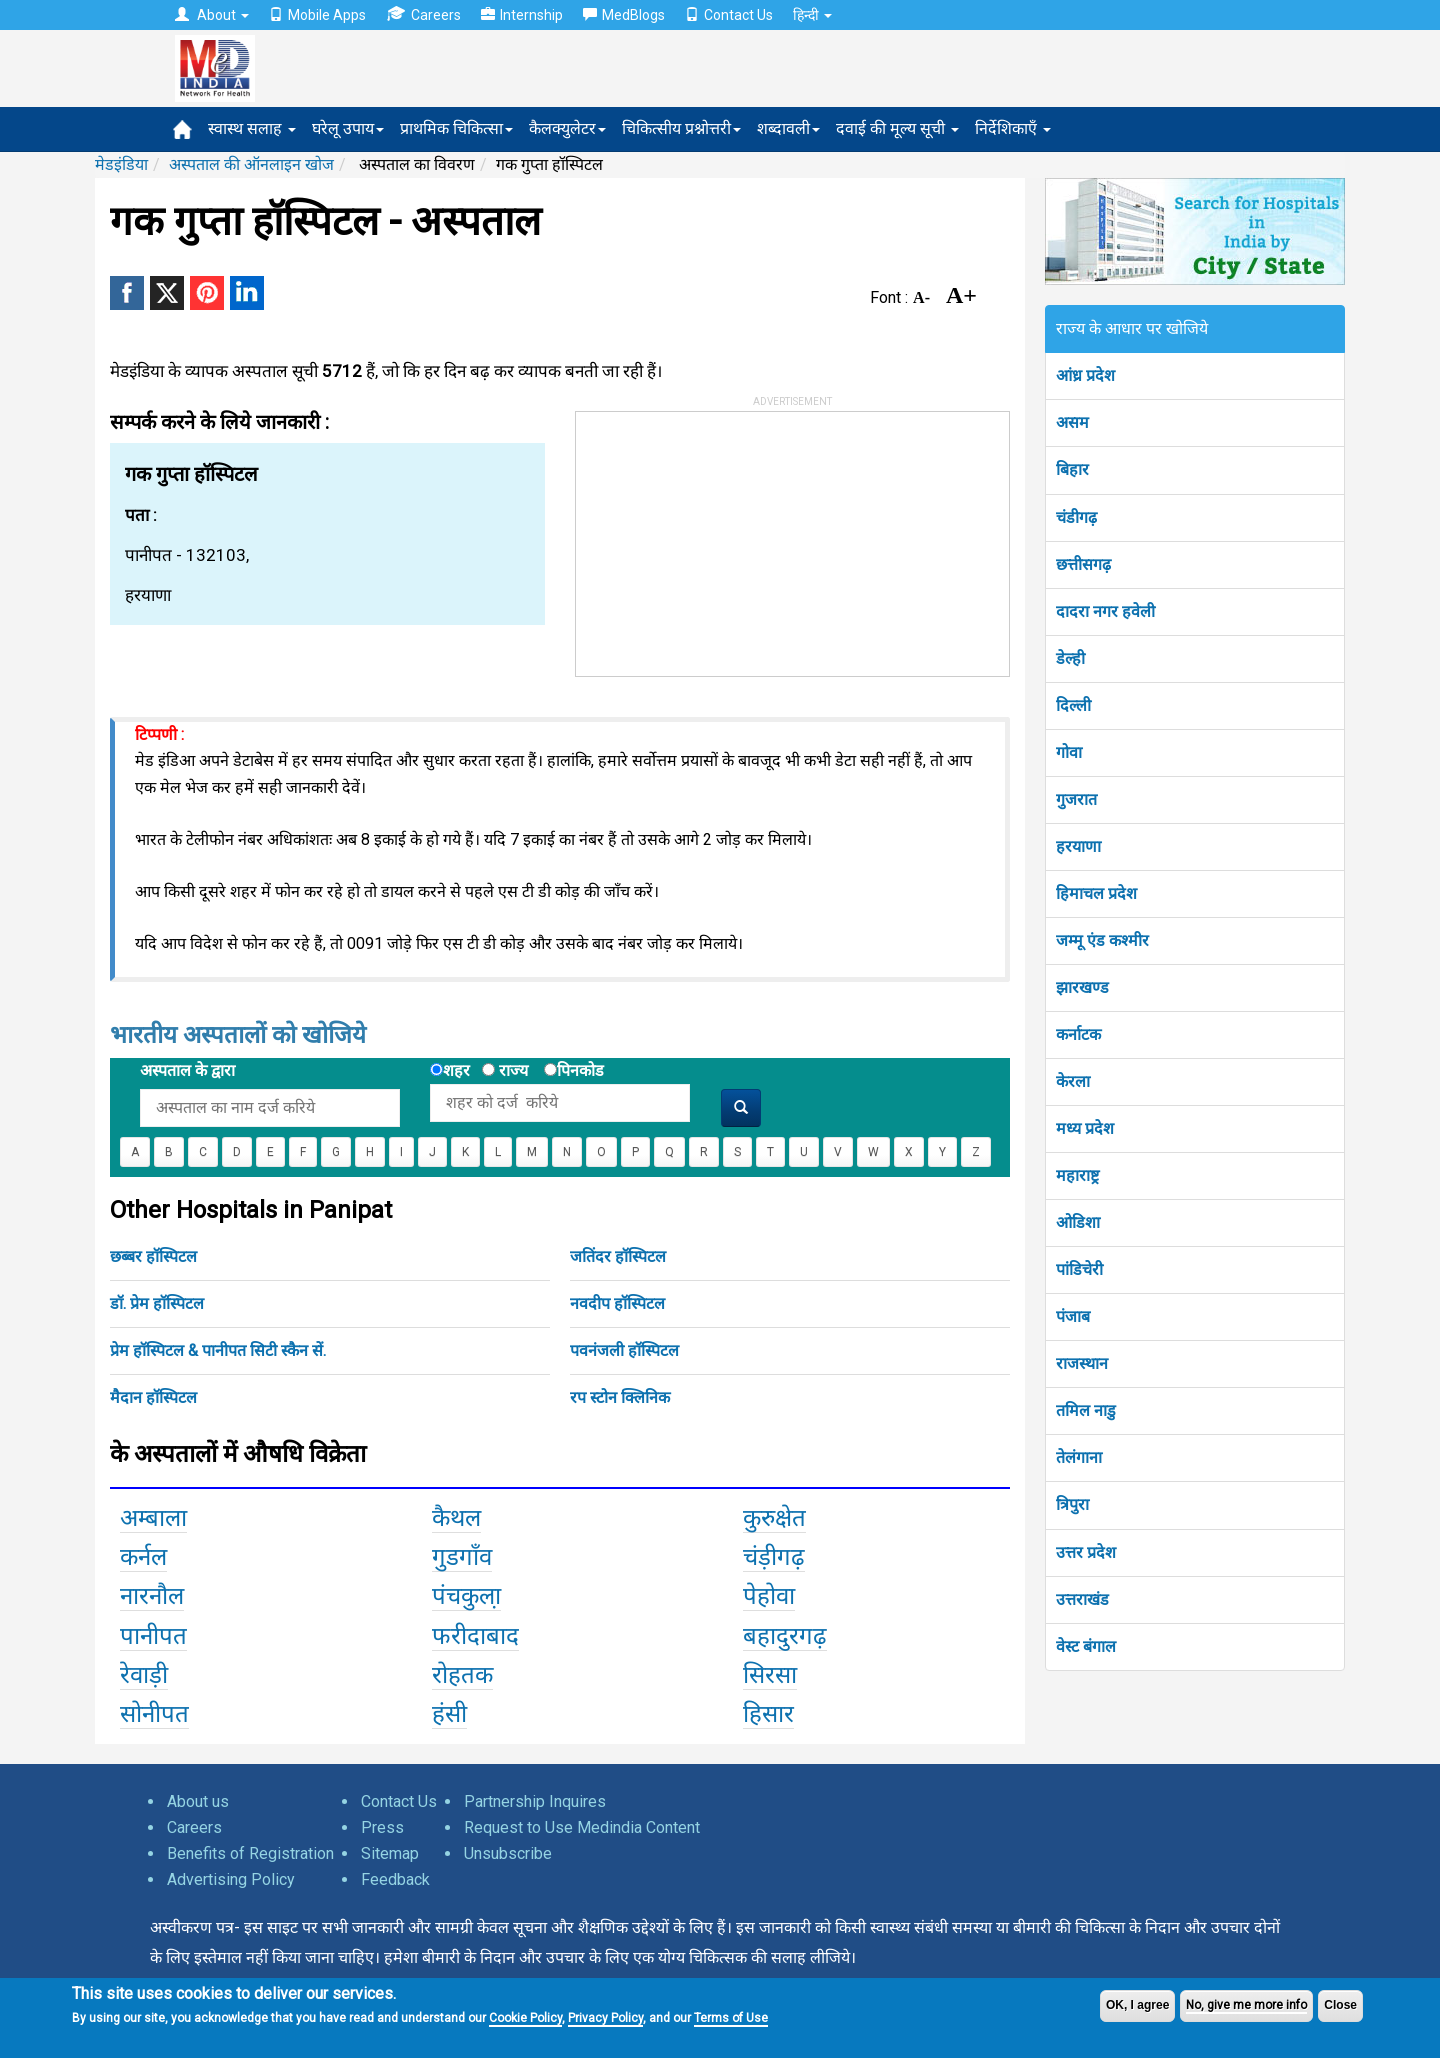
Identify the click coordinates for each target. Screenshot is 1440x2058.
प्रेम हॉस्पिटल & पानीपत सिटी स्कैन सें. (218, 1350)
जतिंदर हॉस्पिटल (618, 1256)
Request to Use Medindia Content (582, 1827)
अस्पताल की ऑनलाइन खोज (251, 164)
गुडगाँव (462, 1557)
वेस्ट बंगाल (1086, 1646)
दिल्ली (1073, 705)
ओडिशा (1078, 1222)
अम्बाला (153, 1518)
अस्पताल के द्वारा (187, 1070)
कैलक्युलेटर (567, 128)
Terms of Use (731, 2018)
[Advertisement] (726, 537)
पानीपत (153, 1636)
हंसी (449, 1714)
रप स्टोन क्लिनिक (620, 1397)
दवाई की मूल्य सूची (897, 128)
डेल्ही (1070, 658)
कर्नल (143, 1557)
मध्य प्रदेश (1085, 1128)
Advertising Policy (231, 1879)
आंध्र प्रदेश (1085, 375)
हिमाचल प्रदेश (1096, 893)
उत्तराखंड (1082, 1599)
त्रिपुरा (1072, 1504)
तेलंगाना (1079, 1457)
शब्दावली (788, 128)
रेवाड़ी (144, 1675)
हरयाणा (1078, 846)
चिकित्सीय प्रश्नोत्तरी (681, 128)
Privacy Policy (605, 2018)
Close (1340, 2005)
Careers (423, 14)
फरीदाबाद (475, 1636)
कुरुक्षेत (774, 1518)
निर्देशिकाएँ (1013, 128)
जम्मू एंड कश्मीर (1102, 940)
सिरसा (770, 1675)
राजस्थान (1082, 1363)
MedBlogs (624, 15)
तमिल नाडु (1086, 1410)
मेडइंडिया (121, 164)
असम (1072, 422)
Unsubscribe (508, 1853)
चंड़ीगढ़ (774, 1557)
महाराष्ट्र (1077, 1175)
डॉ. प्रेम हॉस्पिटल (157, 1303)
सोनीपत (154, 1714)
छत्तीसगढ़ (1083, 564)
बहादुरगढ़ (785, 1636)
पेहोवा (769, 1596)
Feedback (395, 1879)
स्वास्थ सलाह (252, 128)
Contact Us (729, 15)
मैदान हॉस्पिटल (153, 1397)
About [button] (212, 15)
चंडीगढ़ (1076, 517)
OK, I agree (1137, 2005)
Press (382, 1827)
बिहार (1072, 469)
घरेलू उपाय (348, 128)
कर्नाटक (1078, 1034)
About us (198, 1801)
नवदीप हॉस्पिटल (617, 1303)
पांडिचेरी (1079, 1269)
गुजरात (1076, 799)
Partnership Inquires (535, 1801)
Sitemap (390, 1853)
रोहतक (462, 1675)
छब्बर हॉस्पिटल (153, 1256)
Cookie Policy (525, 2018)
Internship (522, 15)
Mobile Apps (317, 15)
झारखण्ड (1082, 987)
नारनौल (152, 1596)
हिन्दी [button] (812, 15)
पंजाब (1073, 1316)
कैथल (456, 1518)
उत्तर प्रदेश (1086, 1552)
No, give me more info (1246, 2005)
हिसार (768, 1714)
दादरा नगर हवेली (1105, 611)
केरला (1073, 1081)
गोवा (1069, 752)
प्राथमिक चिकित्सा (456, 128)
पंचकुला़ (466, 1596)
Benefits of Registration (250, 1853)
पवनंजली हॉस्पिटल (624, 1350)
